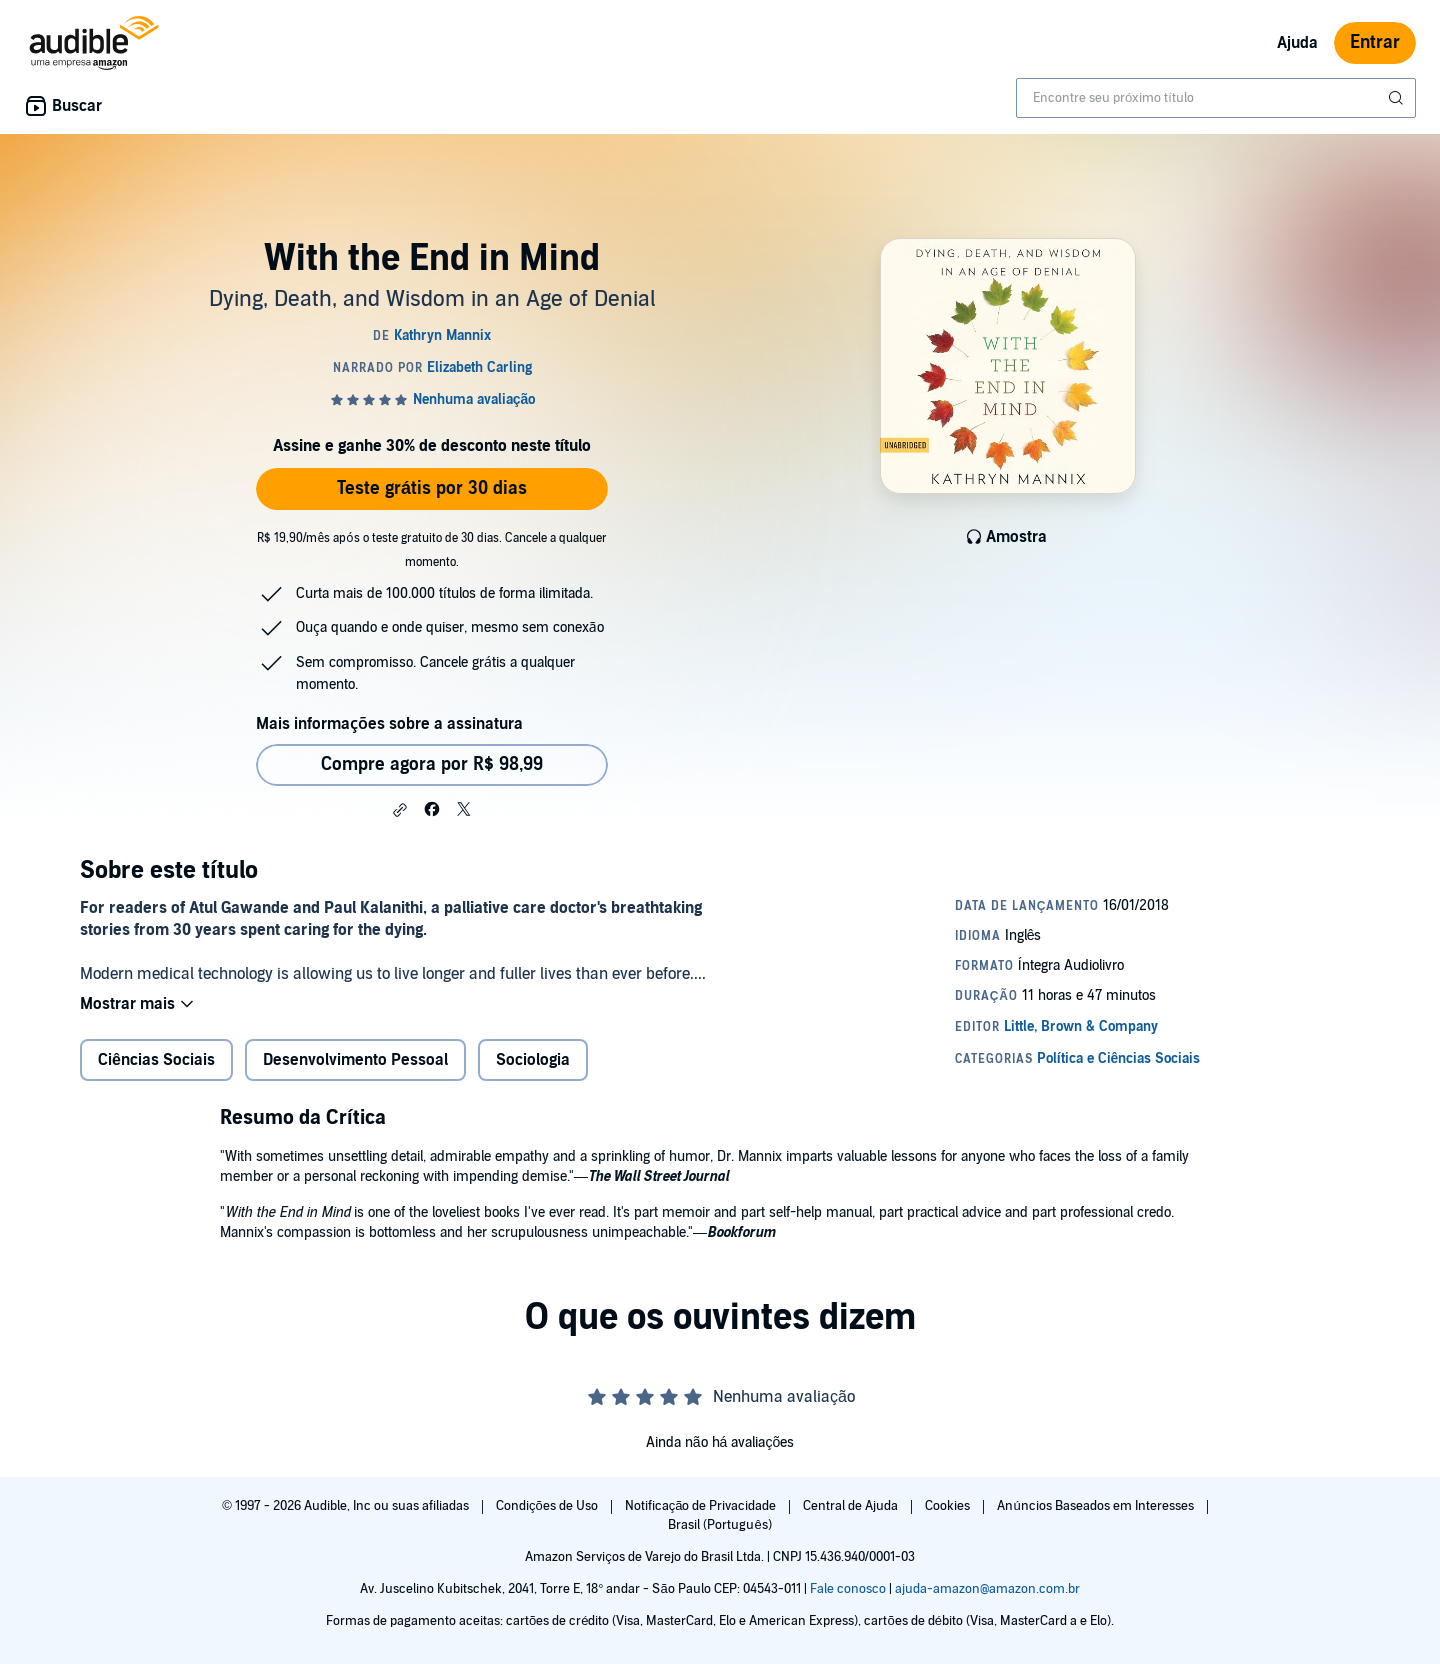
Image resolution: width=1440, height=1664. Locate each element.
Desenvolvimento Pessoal (355, 1060)
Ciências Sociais (156, 1060)
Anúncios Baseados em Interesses (1096, 1506)
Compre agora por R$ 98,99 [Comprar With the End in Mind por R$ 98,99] (432, 764)
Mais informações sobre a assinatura (389, 724)
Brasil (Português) (719, 1525)
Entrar (1375, 42)
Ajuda (1297, 43)
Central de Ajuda (852, 1506)
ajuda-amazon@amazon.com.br (987, 1589)
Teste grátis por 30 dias (432, 488)
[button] (400, 810)
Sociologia (533, 1060)
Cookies (949, 1506)
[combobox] (1216, 98)
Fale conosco (848, 1589)
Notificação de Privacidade (702, 1506)
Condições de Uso (548, 1506)
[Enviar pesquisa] (1398, 98)
